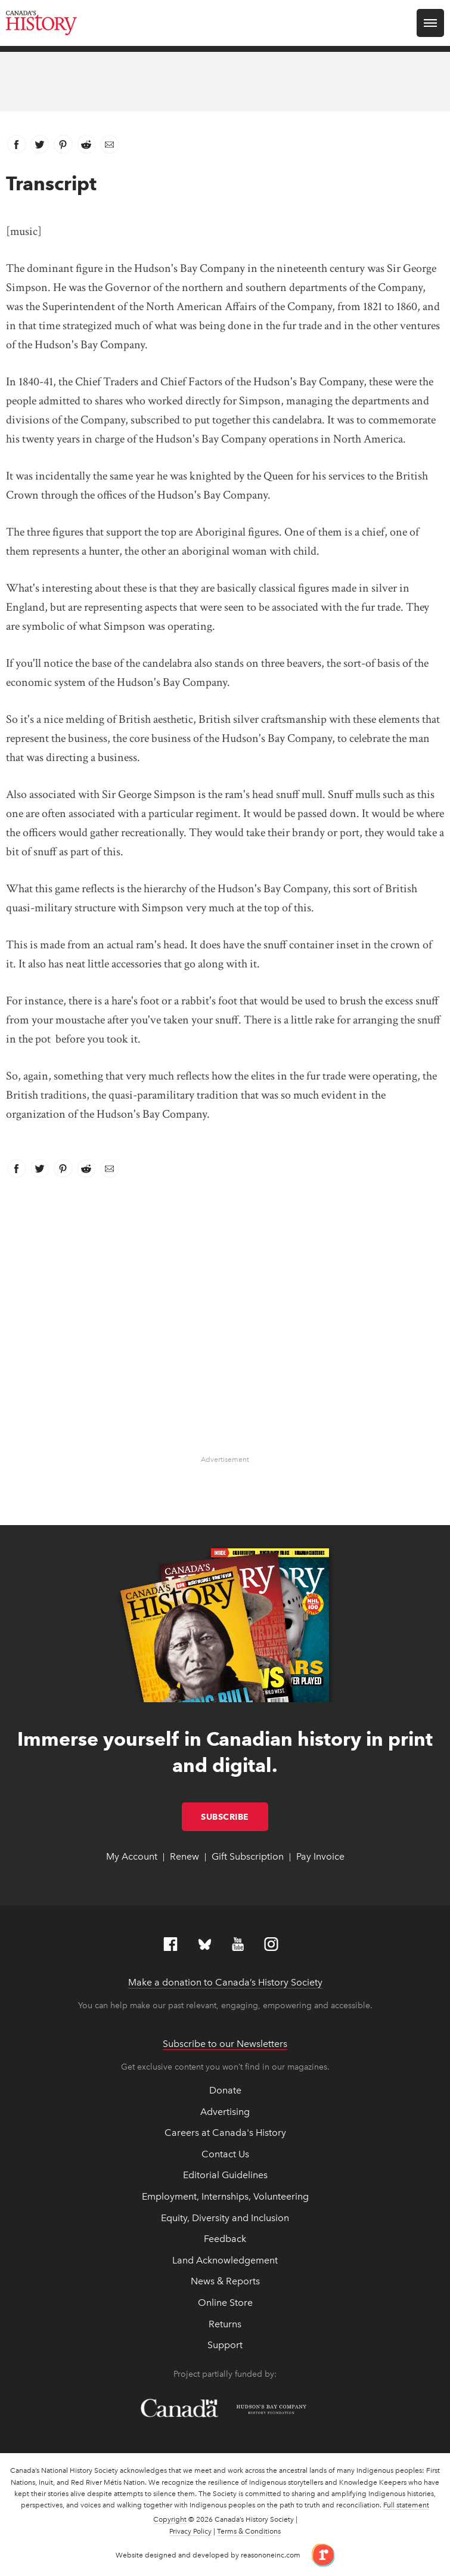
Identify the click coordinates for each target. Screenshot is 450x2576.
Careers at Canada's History (225, 2132)
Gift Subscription (248, 1856)
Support (225, 2345)
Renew (184, 1856)
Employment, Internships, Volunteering (225, 2196)
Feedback (225, 2238)
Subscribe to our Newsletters (225, 2043)
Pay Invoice (320, 1856)
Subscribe (234, 1817)
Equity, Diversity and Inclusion (225, 2218)
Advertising (225, 2111)
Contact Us (225, 2154)
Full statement (406, 2505)
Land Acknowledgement (225, 2260)
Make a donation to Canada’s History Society (225, 1982)
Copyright (170, 2519)
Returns (225, 2324)
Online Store (225, 2302)
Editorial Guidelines (225, 2175)
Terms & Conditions (249, 2531)
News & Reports (225, 2281)
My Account (131, 1856)
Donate (225, 2090)
